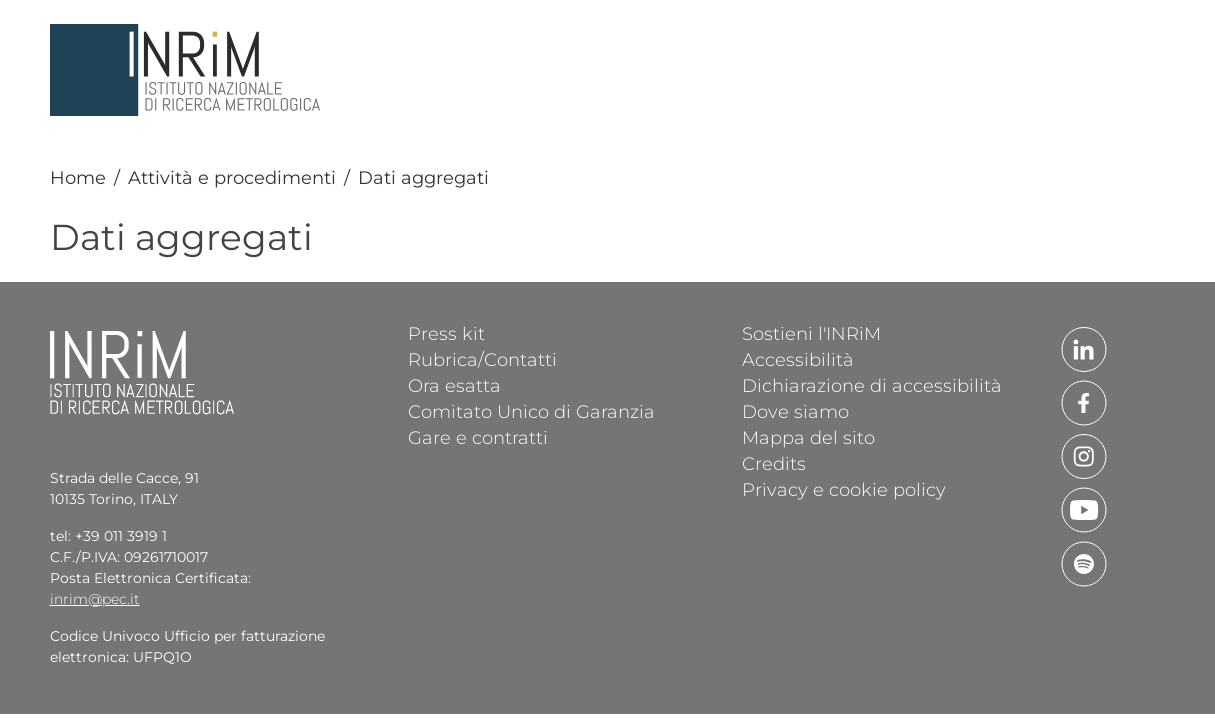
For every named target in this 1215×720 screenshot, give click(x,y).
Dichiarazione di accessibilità (872, 385)
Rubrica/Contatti (482, 359)
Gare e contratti (478, 437)
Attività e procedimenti (232, 178)
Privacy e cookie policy (844, 489)
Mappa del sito (808, 437)
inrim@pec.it (95, 599)
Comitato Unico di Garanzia (531, 411)
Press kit (446, 333)
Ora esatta (454, 385)
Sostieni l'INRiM (811, 333)
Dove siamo (795, 411)
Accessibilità (798, 359)
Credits (774, 463)
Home (78, 178)
